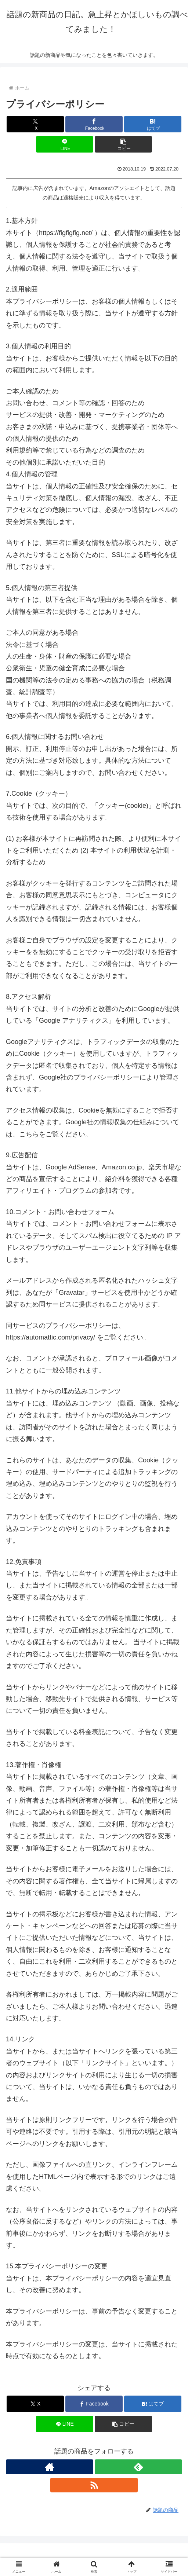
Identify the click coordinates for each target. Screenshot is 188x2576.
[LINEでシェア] (64, 144)
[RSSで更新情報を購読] (94, 2485)
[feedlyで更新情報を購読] (138, 2466)
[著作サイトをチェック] (49, 2466)
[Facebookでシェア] (94, 124)
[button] (123, 144)
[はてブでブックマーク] (152, 124)
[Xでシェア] (35, 124)
